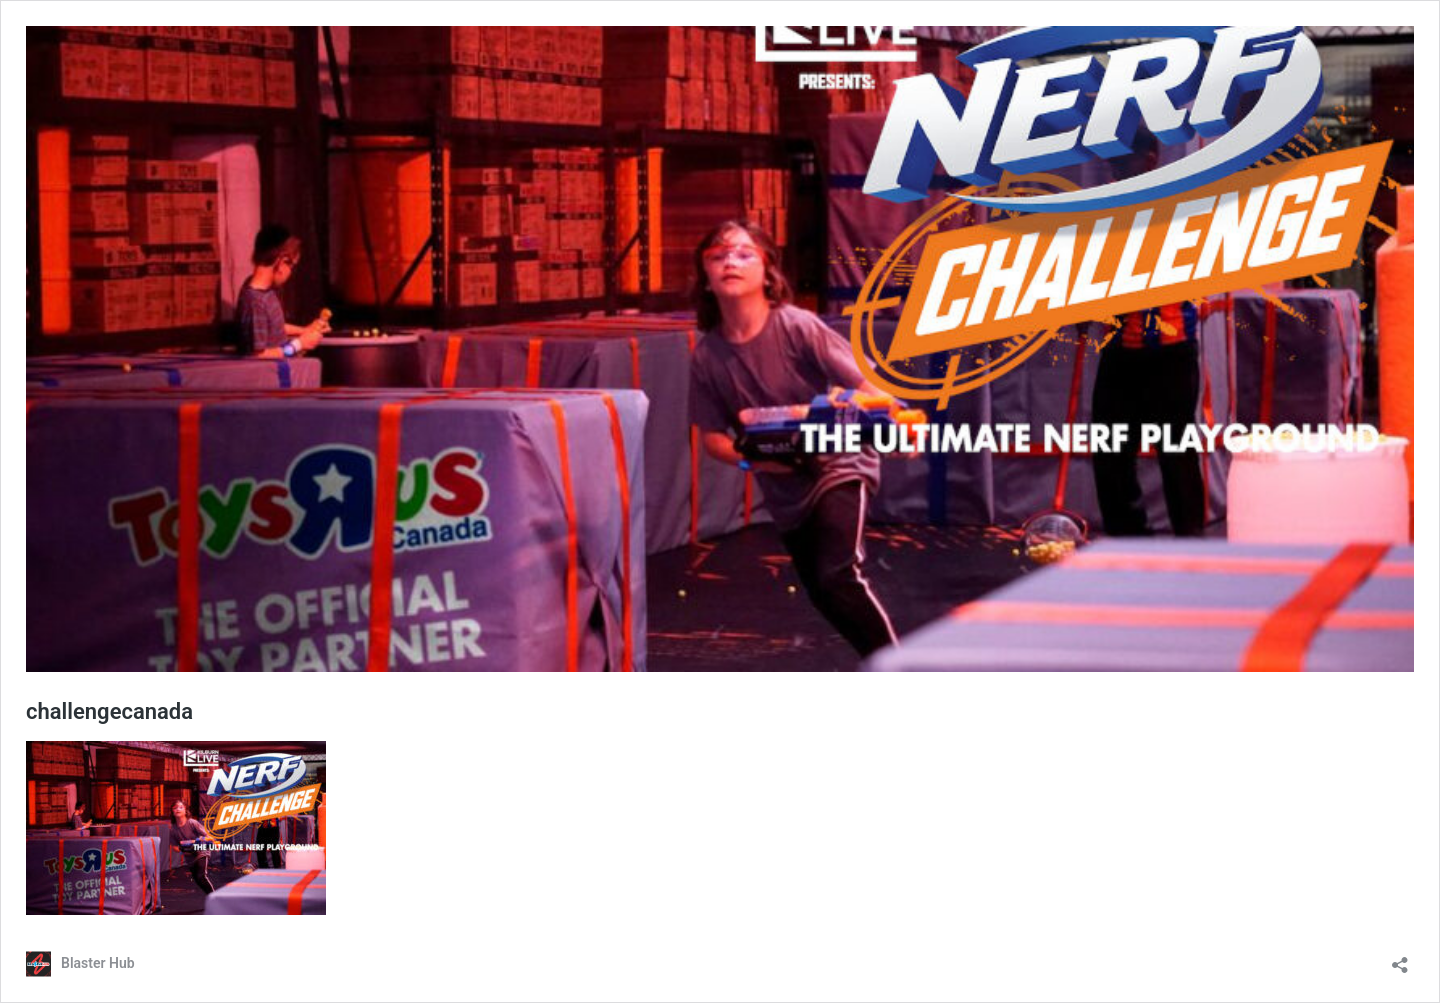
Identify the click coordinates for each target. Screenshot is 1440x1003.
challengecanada (109, 711)
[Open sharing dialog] (1400, 958)
